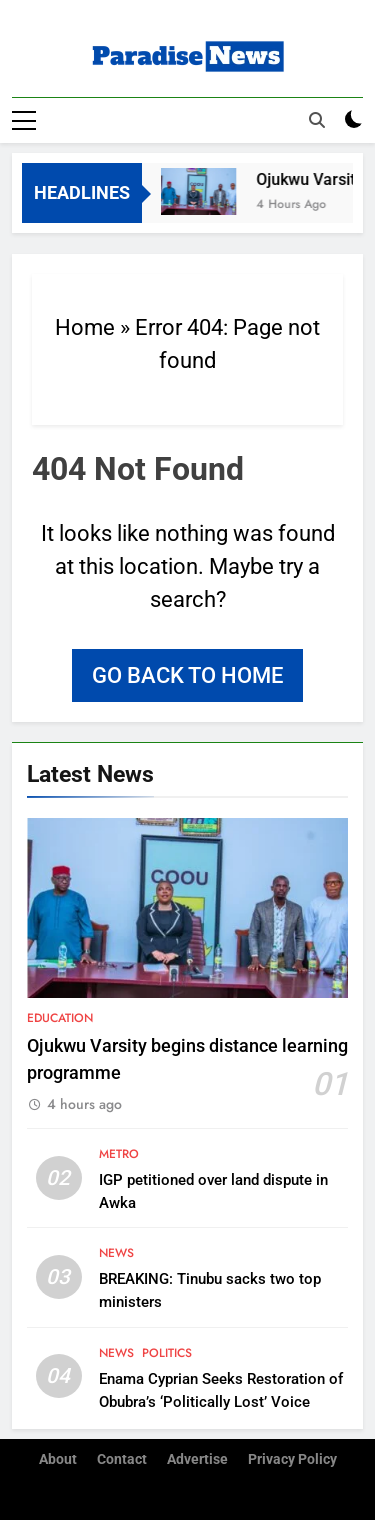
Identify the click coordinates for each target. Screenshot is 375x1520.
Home (85, 327)
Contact (122, 1459)
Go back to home (187, 675)
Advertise (197, 1459)
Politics (167, 1353)
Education (60, 1018)
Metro (119, 1154)
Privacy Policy (292, 1459)
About (58, 1459)
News (116, 1253)
